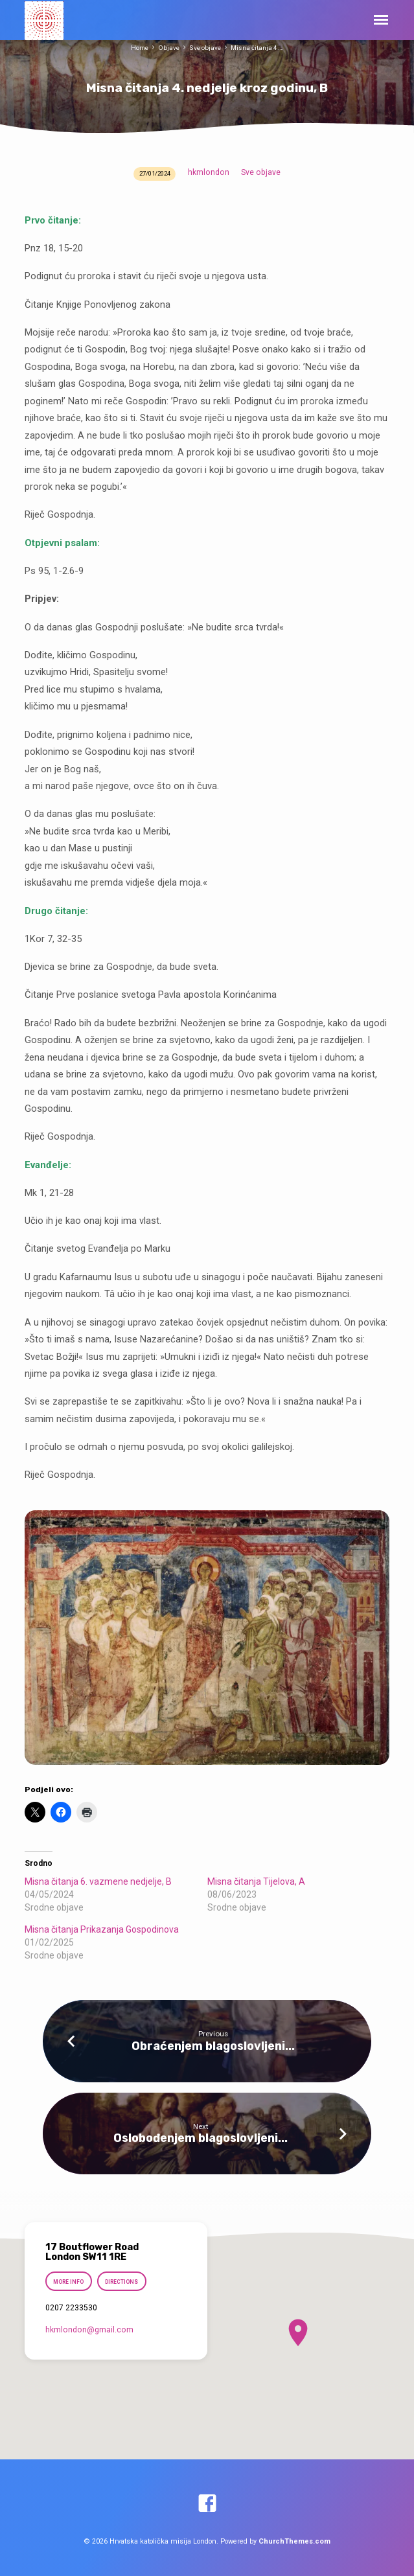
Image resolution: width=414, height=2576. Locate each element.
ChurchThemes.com (294, 2541)
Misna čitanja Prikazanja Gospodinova (102, 1929)
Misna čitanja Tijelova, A (256, 1881)
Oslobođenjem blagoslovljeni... (200, 2138)
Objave (168, 47)
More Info (69, 2282)
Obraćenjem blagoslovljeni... (213, 2046)
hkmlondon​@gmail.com (89, 2329)
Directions (121, 2282)
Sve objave (205, 47)
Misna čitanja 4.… (257, 47)
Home (139, 47)
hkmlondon (208, 172)
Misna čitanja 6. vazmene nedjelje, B (98, 1881)
